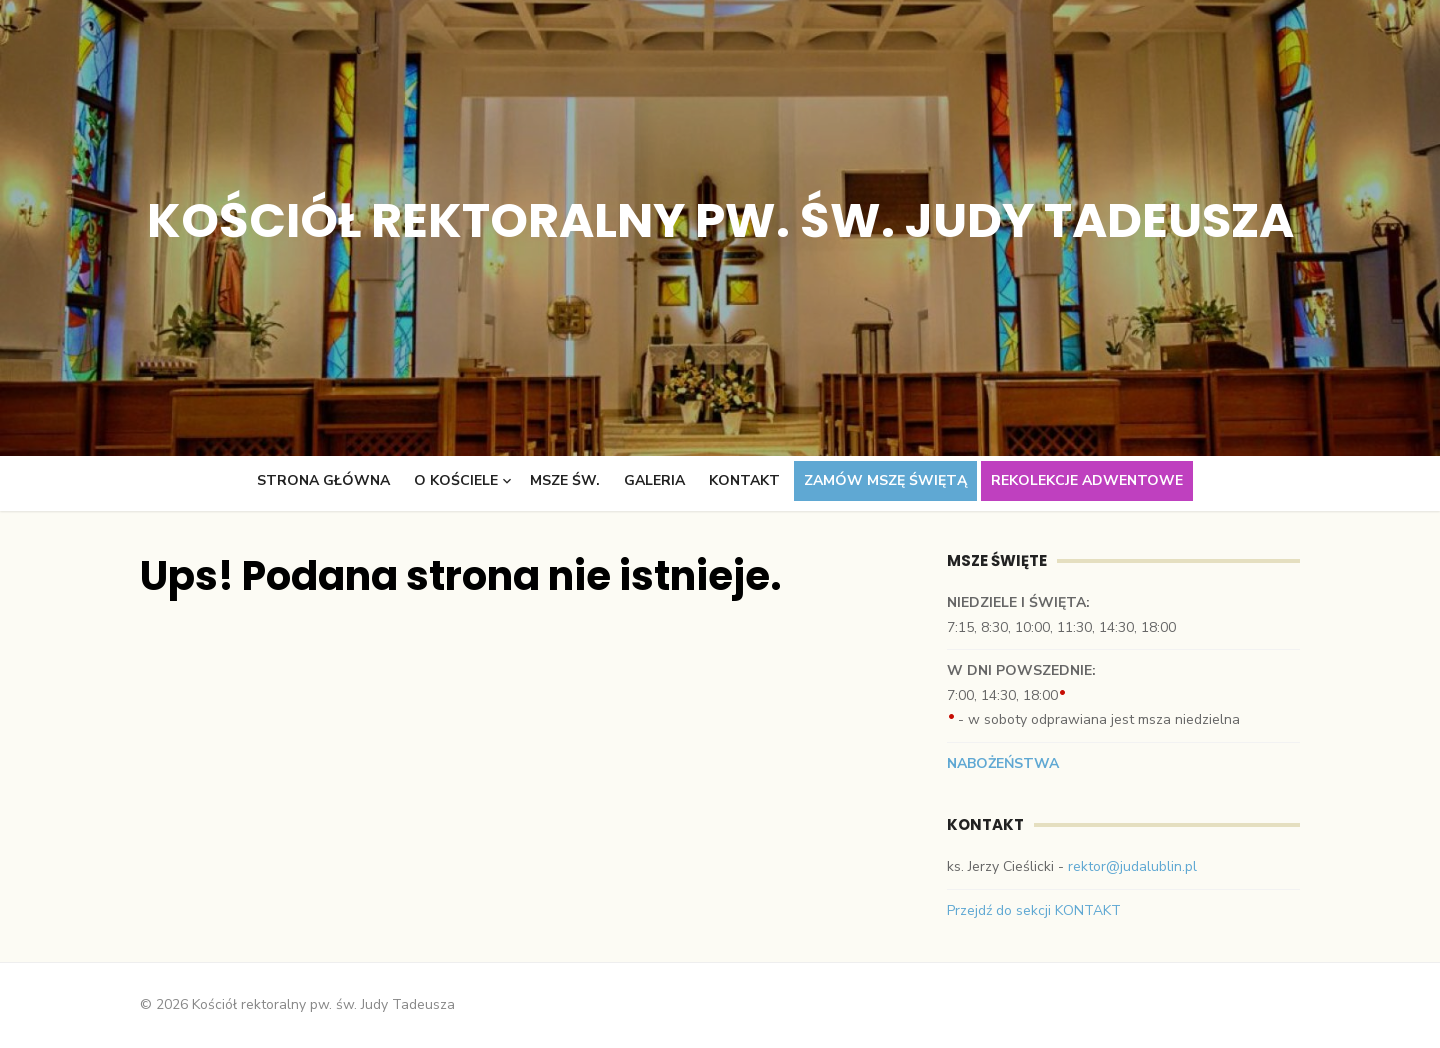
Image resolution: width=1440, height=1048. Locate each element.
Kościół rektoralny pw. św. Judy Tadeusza (720, 220)
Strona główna (323, 480)
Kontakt (744, 480)
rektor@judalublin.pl (1132, 866)
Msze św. (565, 480)
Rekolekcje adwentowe (1087, 480)
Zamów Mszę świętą (885, 480)
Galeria (654, 480)
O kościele (456, 480)
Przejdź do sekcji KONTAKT (1034, 910)
